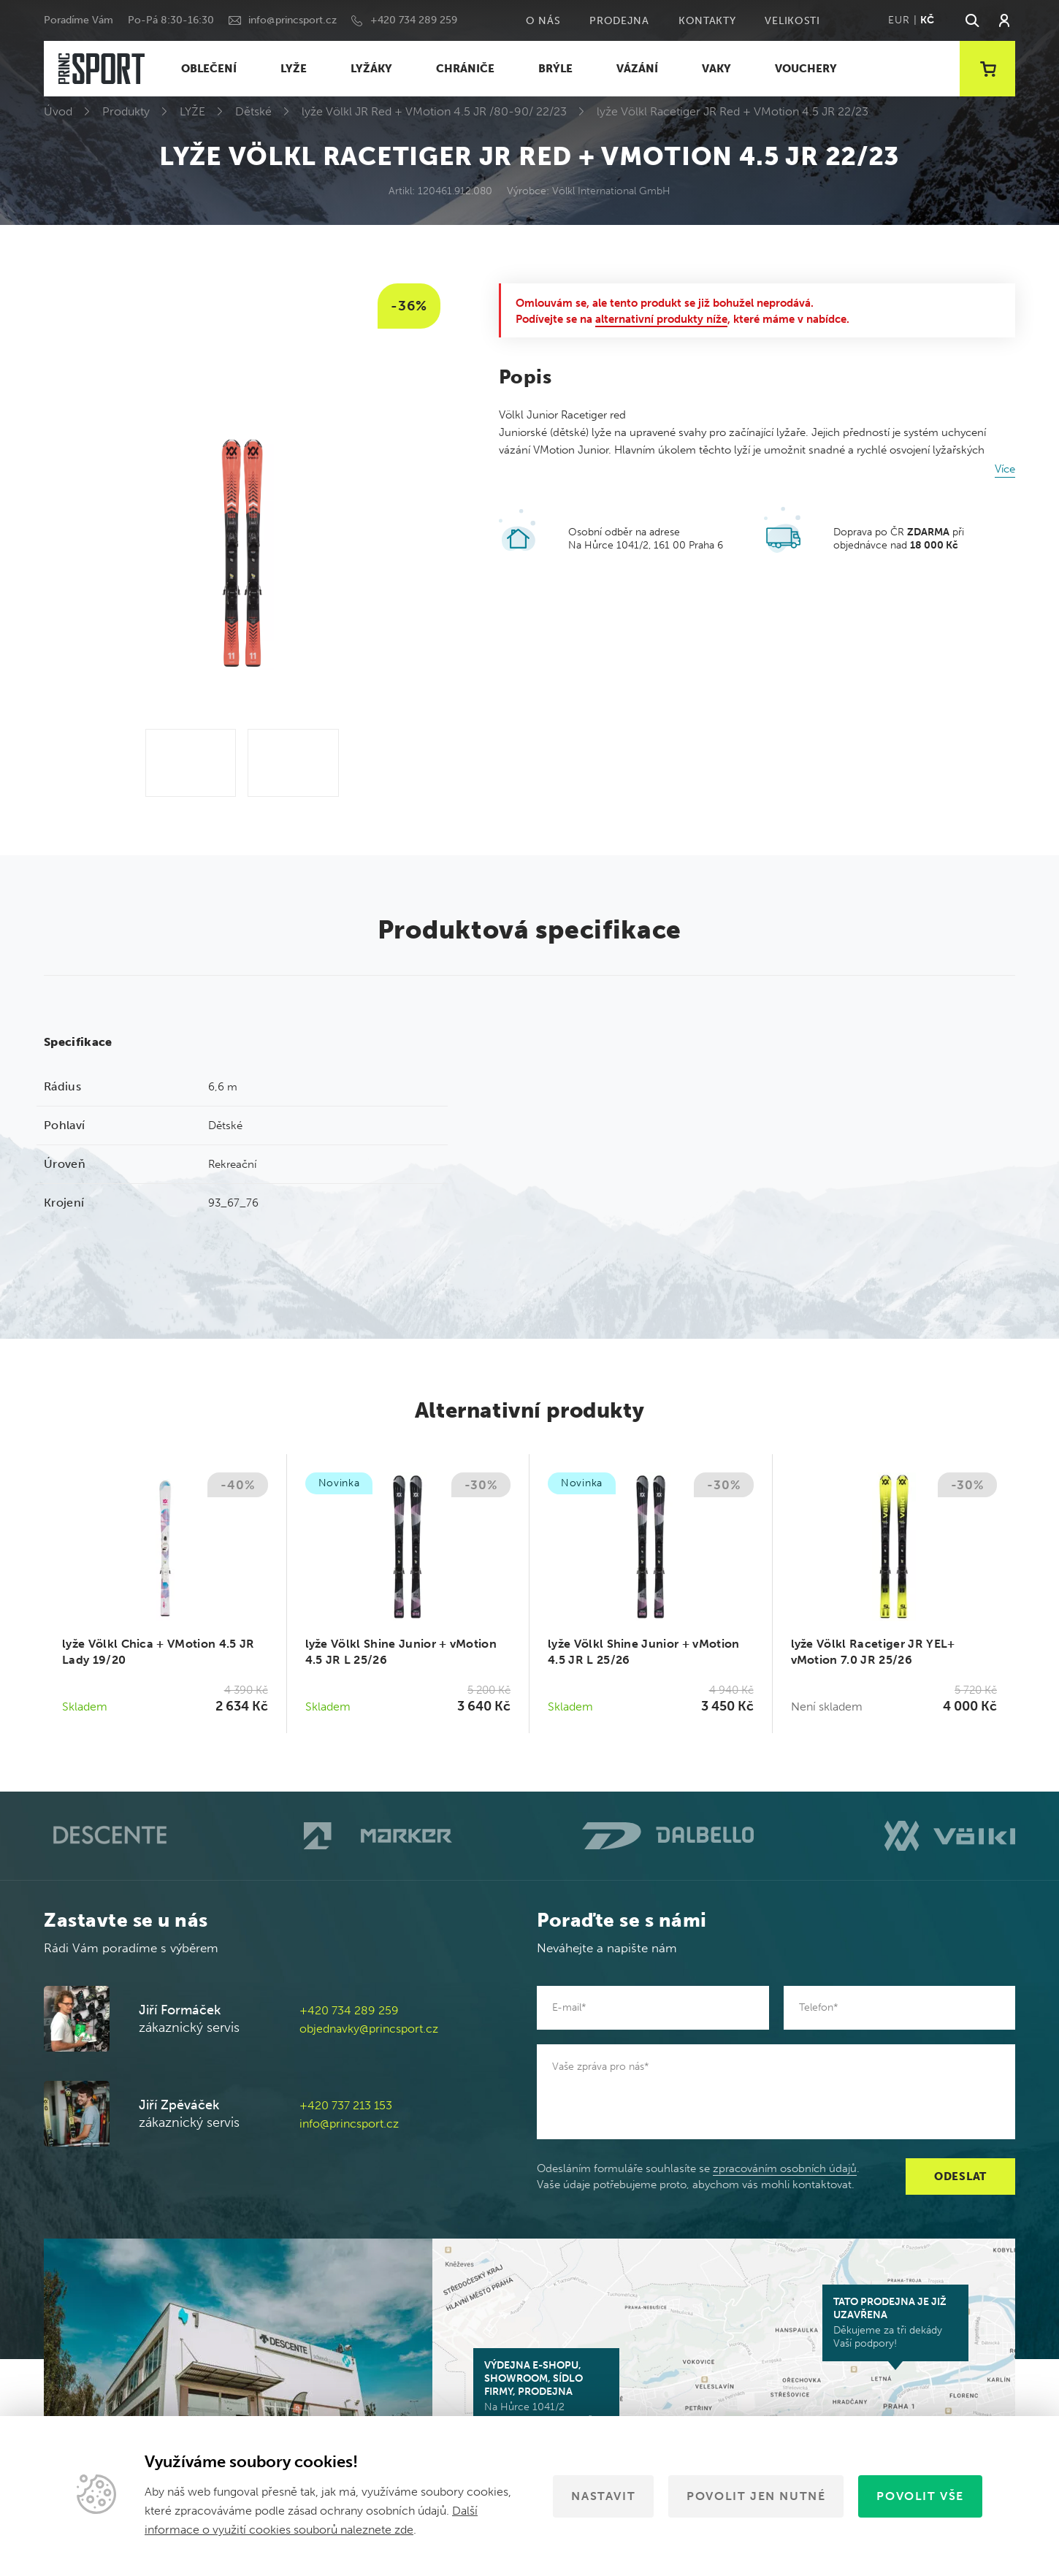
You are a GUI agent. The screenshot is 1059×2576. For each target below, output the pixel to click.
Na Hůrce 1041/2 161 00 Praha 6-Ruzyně (546, 2392)
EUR (898, 20)
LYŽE (293, 68)
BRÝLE (555, 68)
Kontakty (707, 21)
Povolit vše (920, 2496)
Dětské (253, 111)
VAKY (716, 68)
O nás (543, 21)
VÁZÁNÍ (637, 68)
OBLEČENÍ (209, 68)
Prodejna (619, 21)
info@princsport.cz (292, 20)
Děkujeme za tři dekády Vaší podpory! (895, 2323)
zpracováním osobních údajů (785, 2168)
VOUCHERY (806, 68)
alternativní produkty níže (661, 319)
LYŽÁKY (371, 68)
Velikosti (792, 21)
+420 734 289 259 (413, 20)
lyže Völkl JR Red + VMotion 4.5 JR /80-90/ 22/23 (434, 111)
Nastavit (603, 2496)
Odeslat (960, 2176)
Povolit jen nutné (756, 2496)
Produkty (126, 111)
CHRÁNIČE (465, 68)
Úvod (58, 111)
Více (1005, 468)
